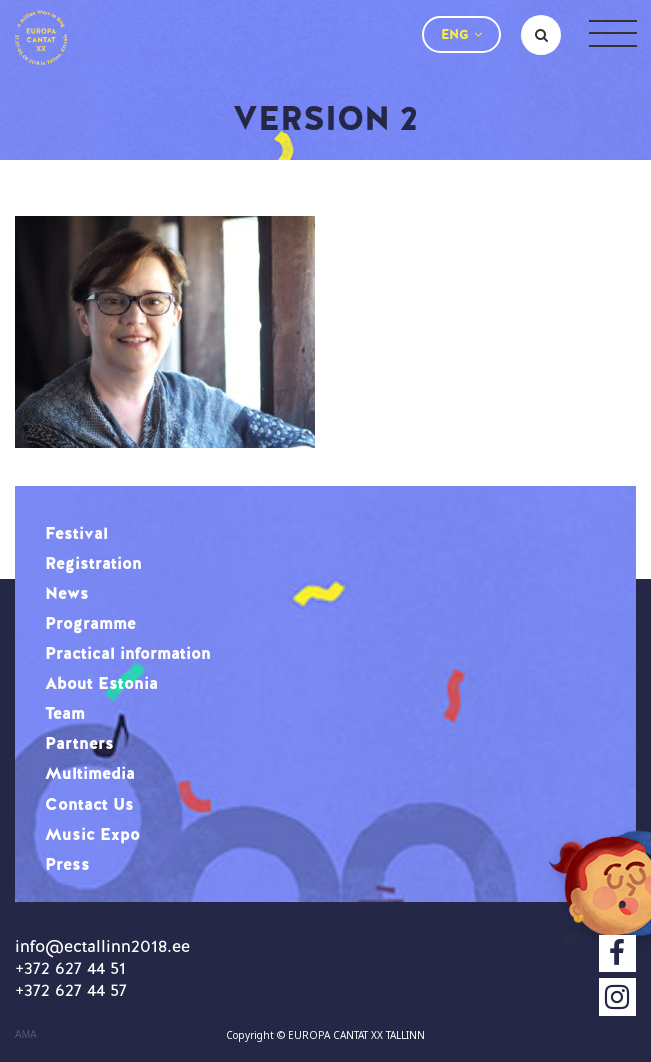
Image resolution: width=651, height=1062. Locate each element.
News (67, 593)
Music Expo (92, 834)
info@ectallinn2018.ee (102, 946)
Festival (76, 533)
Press (67, 864)
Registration (93, 563)
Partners (79, 743)
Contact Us (89, 804)
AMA (26, 1035)
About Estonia (101, 683)
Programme (90, 623)
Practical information (128, 653)
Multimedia (90, 773)
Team (65, 713)
